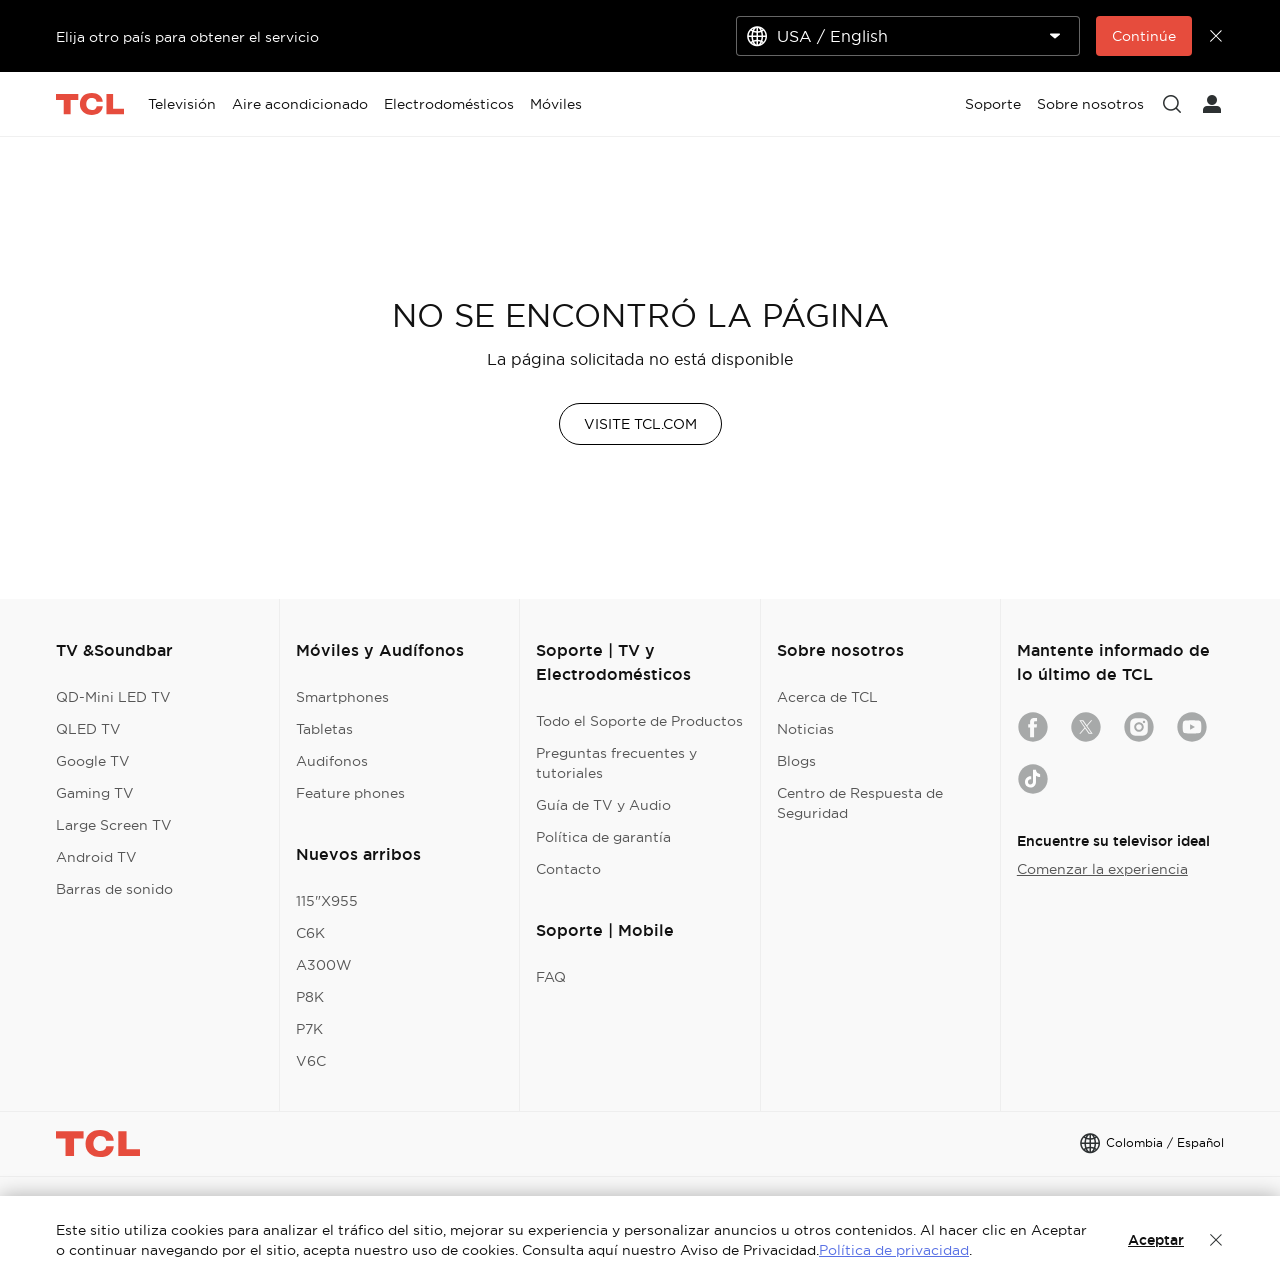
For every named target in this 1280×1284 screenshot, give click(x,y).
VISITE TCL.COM (640, 424)
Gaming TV (95, 793)
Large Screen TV (114, 825)
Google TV (93, 761)
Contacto (568, 869)
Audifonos (332, 761)
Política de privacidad (894, 1250)
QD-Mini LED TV (113, 697)
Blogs (796, 761)
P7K (309, 1029)
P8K (310, 997)
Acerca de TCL (827, 697)
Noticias (805, 729)
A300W (324, 965)
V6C (311, 1061)
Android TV (96, 857)
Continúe (1144, 36)
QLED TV (88, 729)
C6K (310, 933)
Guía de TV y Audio (603, 805)
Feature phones (350, 793)
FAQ (551, 977)
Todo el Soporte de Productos (639, 721)
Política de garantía (603, 837)
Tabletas (324, 729)
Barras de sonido (114, 889)
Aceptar (1156, 1240)
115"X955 (327, 901)
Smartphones (342, 697)
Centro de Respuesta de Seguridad (860, 803)
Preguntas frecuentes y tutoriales (616, 763)
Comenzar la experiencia (1102, 869)
